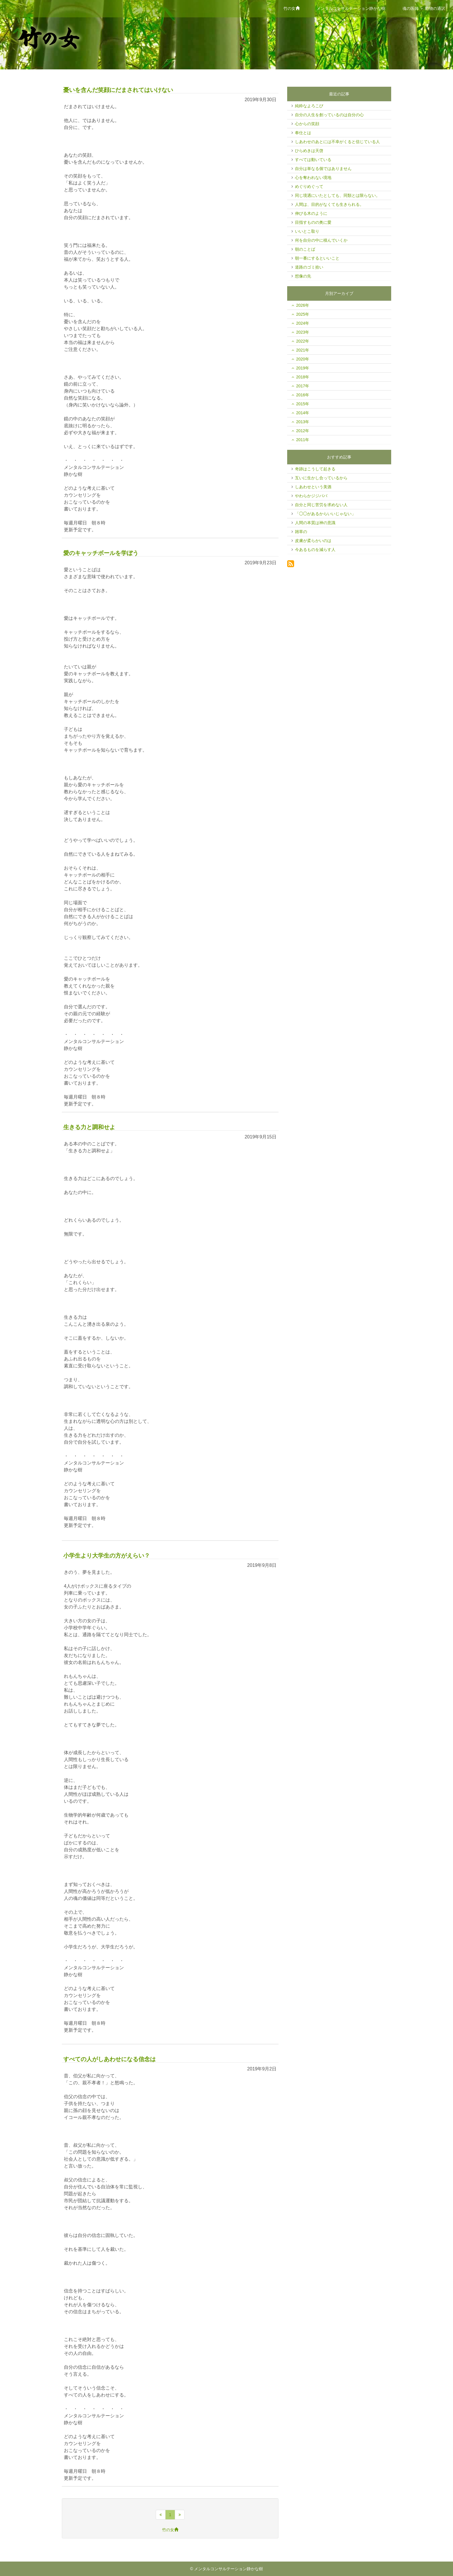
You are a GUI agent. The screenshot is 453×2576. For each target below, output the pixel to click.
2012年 (302, 430)
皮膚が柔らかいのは (313, 540)
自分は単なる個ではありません (323, 168)
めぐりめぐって (309, 186)
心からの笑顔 (307, 123)
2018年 (302, 377)
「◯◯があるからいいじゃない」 (325, 513)
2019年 (302, 368)
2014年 (302, 412)
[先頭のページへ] (161, 2515)
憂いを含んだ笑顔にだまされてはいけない (118, 90)
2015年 (302, 404)
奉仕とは (303, 132)
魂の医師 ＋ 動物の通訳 (423, 8)
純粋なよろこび (309, 105)
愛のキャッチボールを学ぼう (100, 553)
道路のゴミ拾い (309, 267)
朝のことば (305, 249)
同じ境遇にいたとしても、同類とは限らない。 (337, 195)
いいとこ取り (307, 231)
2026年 (302, 305)
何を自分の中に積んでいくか (321, 240)
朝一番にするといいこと (317, 258)
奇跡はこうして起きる (315, 469)
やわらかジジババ (311, 495)
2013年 (302, 421)
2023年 (302, 332)
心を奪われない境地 (313, 177)
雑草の (301, 531)
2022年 (302, 341)
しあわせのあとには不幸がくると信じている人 (337, 141)
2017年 (302, 386)
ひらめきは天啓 (309, 150)
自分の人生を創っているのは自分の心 (329, 114)
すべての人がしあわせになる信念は (109, 2059)
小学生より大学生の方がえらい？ (106, 1555)
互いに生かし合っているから (321, 478)
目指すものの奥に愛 (313, 222)
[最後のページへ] (180, 2515)
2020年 (302, 359)
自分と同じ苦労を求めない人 (321, 504)
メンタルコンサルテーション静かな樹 (351, 8)
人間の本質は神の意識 (315, 522)
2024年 (302, 323)
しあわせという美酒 (313, 486)
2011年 (302, 439)
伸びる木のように (311, 213)
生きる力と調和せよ (89, 1127)
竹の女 (293, 8)
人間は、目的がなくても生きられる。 (329, 204)
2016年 (302, 395)
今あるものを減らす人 (315, 549)
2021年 (302, 350)
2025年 (302, 314)
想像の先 (303, 276)
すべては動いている (313, 159)
